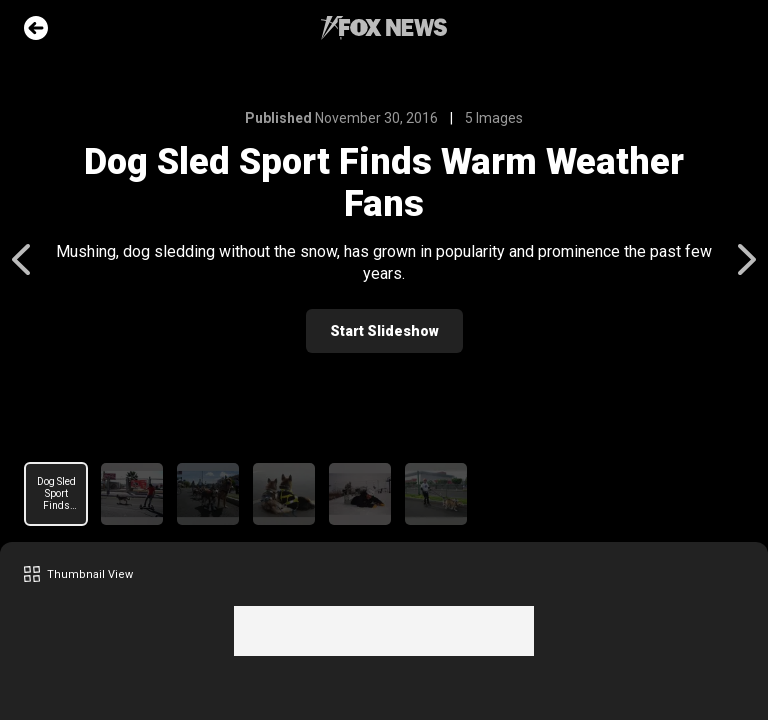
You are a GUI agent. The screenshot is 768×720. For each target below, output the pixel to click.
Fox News (384, 28)
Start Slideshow (384, 331)
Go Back (36, 28)
